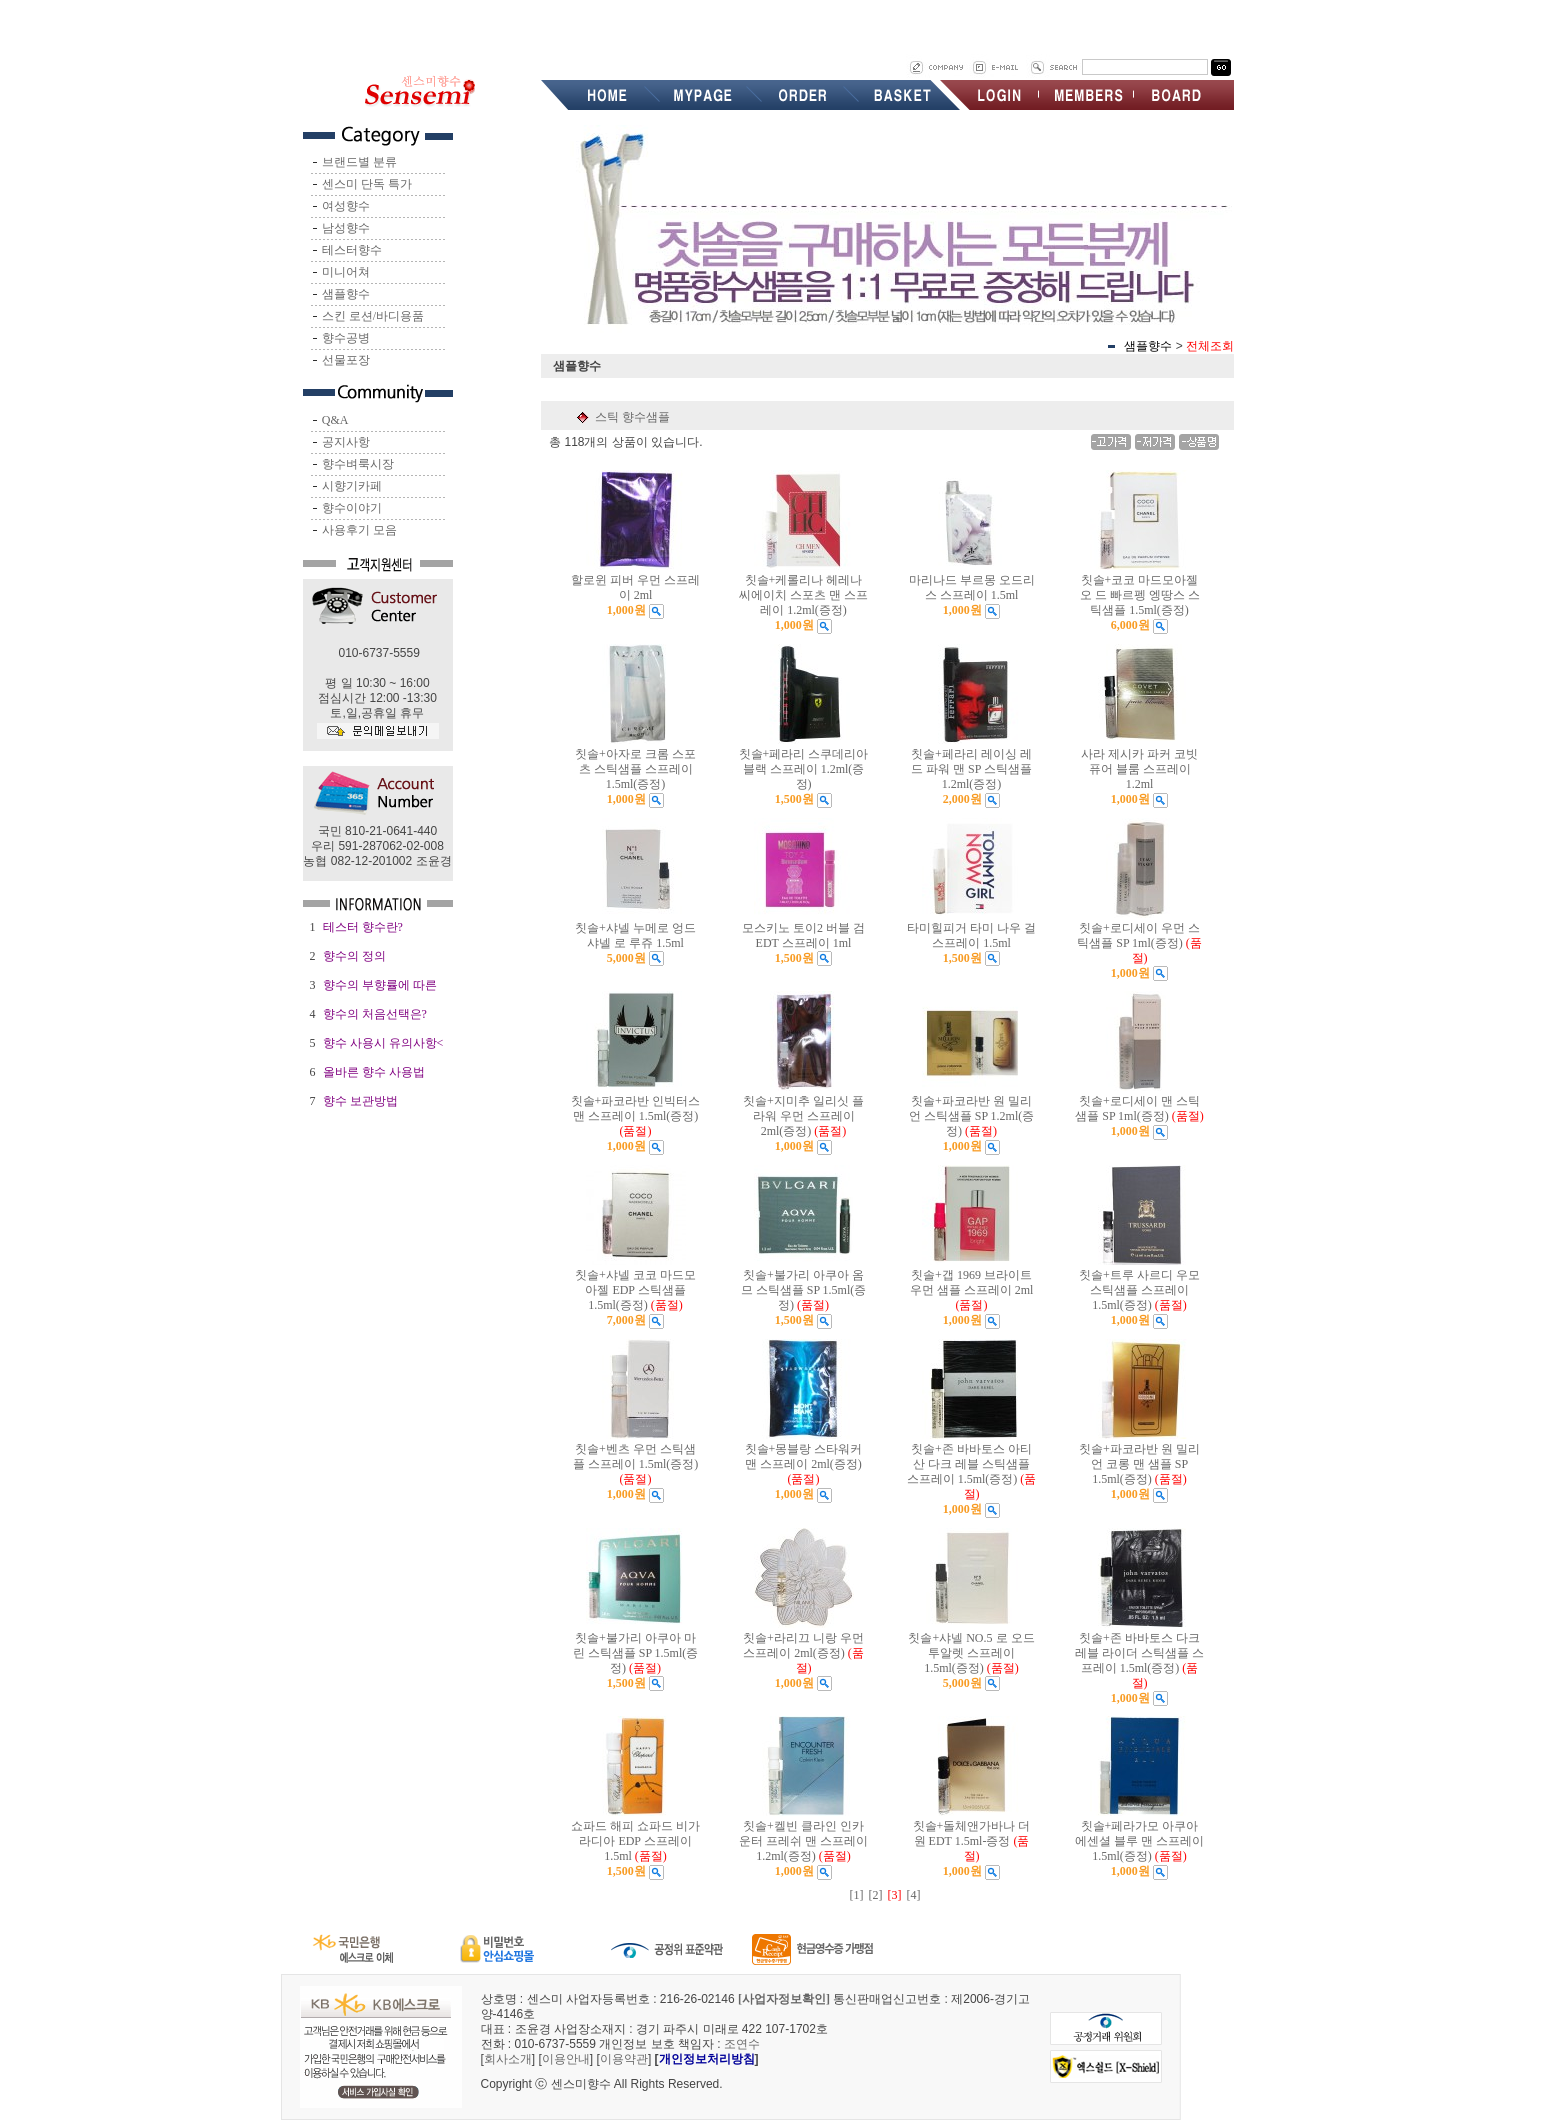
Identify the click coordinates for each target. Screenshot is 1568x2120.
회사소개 (508, 2059)
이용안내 (566, 2059)
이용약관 (624, 2059)
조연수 (742, 2044)
